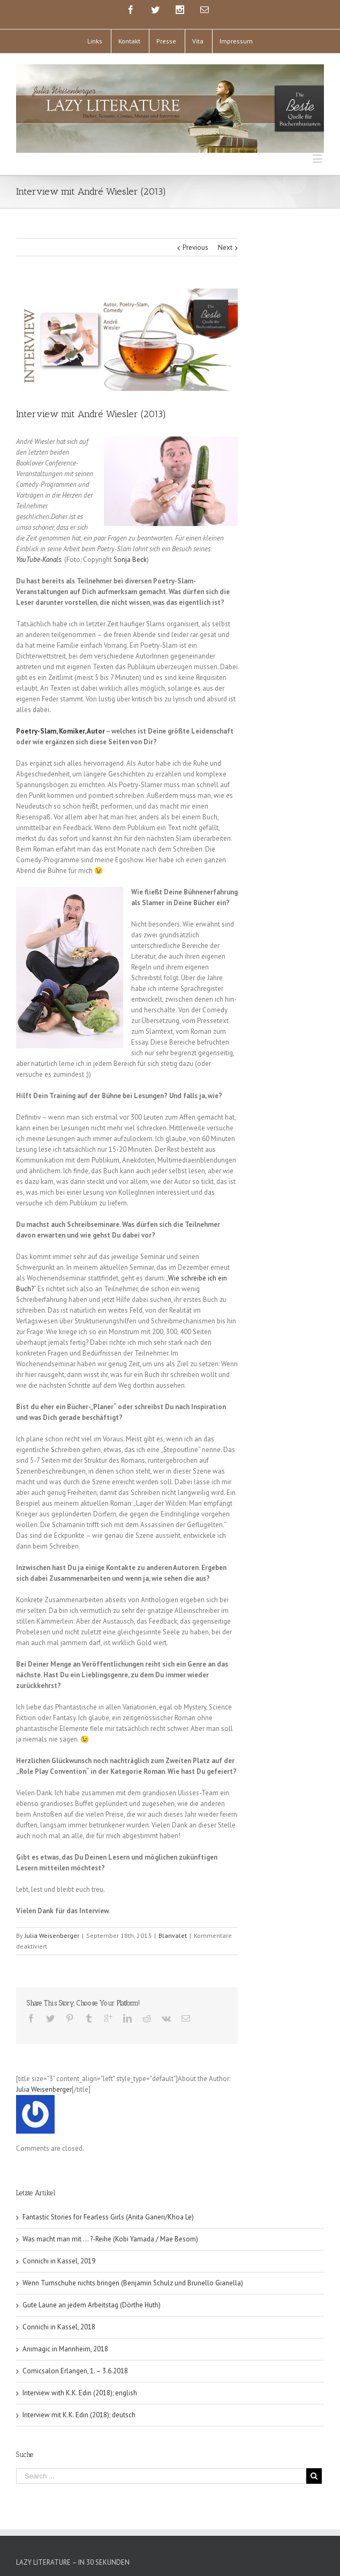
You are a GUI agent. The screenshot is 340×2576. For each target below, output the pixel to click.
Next (225, 247)
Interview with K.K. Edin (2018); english (79, 2392)
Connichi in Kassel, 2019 (58, 2261)
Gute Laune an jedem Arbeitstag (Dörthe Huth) (91, 2304)
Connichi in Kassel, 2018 (58, 2326)
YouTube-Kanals (38, 559)
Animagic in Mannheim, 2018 (65, 2348)
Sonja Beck (130, 559)
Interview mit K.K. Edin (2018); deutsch (78, 2414)
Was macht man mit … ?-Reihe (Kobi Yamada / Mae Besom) (110, 2239)
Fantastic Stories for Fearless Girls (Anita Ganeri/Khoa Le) (108, 2217)
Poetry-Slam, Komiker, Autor (60, 731)
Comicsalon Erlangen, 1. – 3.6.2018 (75, 2370)
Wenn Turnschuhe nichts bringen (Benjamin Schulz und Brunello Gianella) (132, 2283)
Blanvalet (172, 1935)
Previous (195, 247)
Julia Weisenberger (52, 1935)
